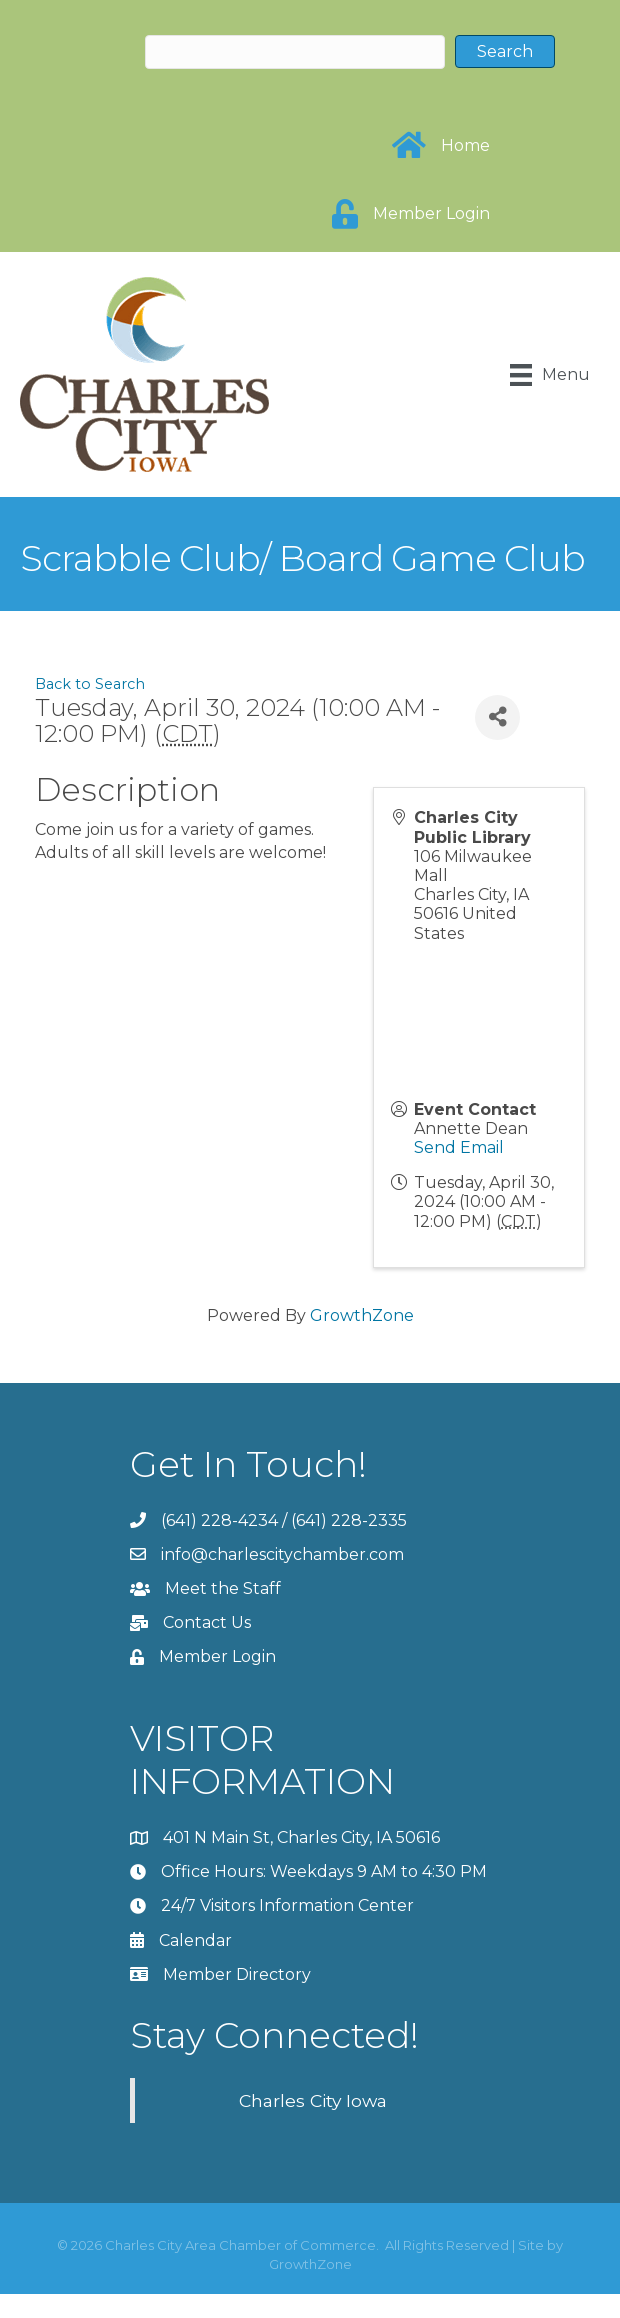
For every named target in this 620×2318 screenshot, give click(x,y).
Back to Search (90, 684)
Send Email (459, 1147)
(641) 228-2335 (349, 1520)
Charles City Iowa (313, 2100)
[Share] (497, 717)
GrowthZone (362, 1315)
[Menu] (550, 375)
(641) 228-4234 (219, 1520)
